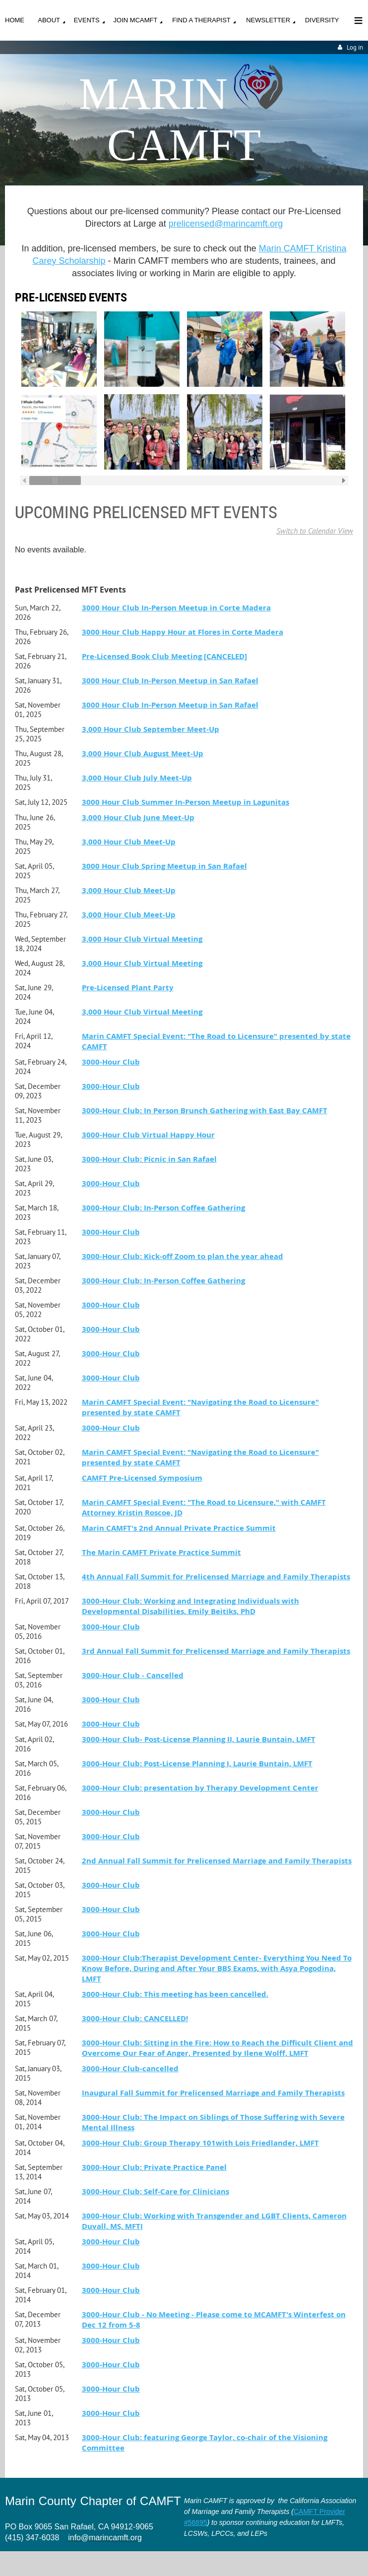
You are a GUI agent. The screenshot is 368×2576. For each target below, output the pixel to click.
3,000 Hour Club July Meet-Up (137, 778)
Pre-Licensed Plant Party (128, 987)
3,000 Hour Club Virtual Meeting (142, 939)
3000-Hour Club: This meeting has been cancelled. (175, 1994)
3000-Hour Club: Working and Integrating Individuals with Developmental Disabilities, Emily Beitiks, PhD (190, 1606)
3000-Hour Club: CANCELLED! (135, 2018)
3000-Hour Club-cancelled (130, 2068)
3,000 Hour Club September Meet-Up (150, 729)
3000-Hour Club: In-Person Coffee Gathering (163, 1207)
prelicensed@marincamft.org (226, 224)
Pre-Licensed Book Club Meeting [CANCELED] (164, 656)
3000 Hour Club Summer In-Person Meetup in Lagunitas (185, 802)
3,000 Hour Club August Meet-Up (142, 753)
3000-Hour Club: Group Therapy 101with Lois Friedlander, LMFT (200, 2143)
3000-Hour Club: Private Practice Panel (154, 2167)
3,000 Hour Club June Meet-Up (138, 817)
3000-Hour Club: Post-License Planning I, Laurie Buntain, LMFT (197, 1763)
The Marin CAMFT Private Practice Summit (161, 1552)
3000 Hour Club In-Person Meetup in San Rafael (170, 680)
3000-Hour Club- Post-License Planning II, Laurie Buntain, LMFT (198, 1739)
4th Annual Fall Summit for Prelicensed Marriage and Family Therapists (216, 1576)
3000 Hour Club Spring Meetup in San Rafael (164, 866)
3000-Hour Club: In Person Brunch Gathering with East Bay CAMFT (204, 1110)
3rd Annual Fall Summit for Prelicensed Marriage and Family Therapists (216, 1651)
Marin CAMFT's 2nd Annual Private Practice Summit (179, 1528)
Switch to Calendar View (314, 531)
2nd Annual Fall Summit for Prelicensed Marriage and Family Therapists (217, 1861)
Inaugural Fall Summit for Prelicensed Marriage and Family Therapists (213, 2093)
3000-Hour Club (111, 1062)
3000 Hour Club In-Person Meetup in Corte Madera (176, 607)
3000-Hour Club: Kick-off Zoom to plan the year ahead (182, 1256)
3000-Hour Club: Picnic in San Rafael (149, 1159)
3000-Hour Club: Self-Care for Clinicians (155, 2191)
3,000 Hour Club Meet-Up (129, 842)
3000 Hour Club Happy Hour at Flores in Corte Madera (182, 632)
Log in (355, 47)
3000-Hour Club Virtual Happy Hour (148, 1135)
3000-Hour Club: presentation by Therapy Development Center (200, 1788)
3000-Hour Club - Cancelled (133, 1675)
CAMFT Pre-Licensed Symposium (142, 1478)
